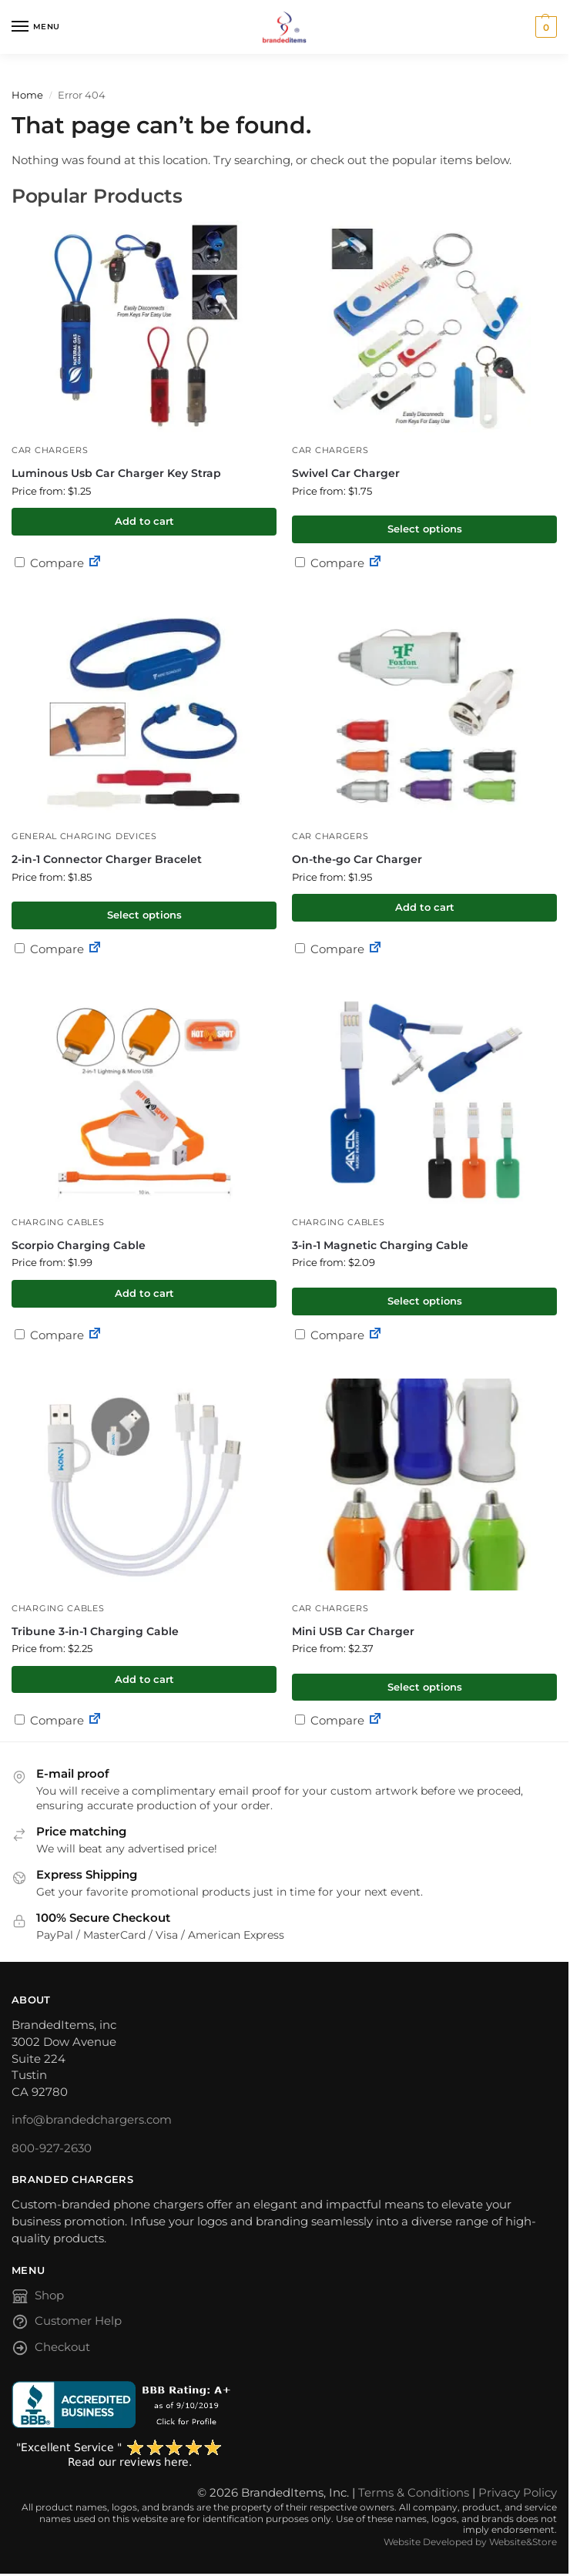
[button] (544, 27)
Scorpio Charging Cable (79, 1245)
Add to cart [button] (144, 521)
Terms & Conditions (413, 2493)
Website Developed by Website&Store (470, 2541)
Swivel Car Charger (346, 473)
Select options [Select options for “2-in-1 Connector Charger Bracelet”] (144, 914)
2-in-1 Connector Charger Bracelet (107, 859)
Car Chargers (50, 450)
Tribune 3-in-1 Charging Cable (95, 1631)
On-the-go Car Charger (357, 859)
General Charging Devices (84, 836)
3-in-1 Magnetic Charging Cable (380, 1245)
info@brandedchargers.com (92, 2120)
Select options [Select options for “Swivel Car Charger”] (424, 528)
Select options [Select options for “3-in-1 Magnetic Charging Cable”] (424, 1301)
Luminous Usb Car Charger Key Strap (116, 473)
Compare (49, 563)
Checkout (51, 2350)
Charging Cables (58, 1222)
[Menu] (35, 27)
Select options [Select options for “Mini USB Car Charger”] (424, 1687)
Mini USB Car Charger (353, 1631)
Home (27, 95)
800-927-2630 (52, 2148)
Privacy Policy (517, 2493)
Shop (38, 2299)
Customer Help (67, 2324)
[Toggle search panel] (16, 62)
